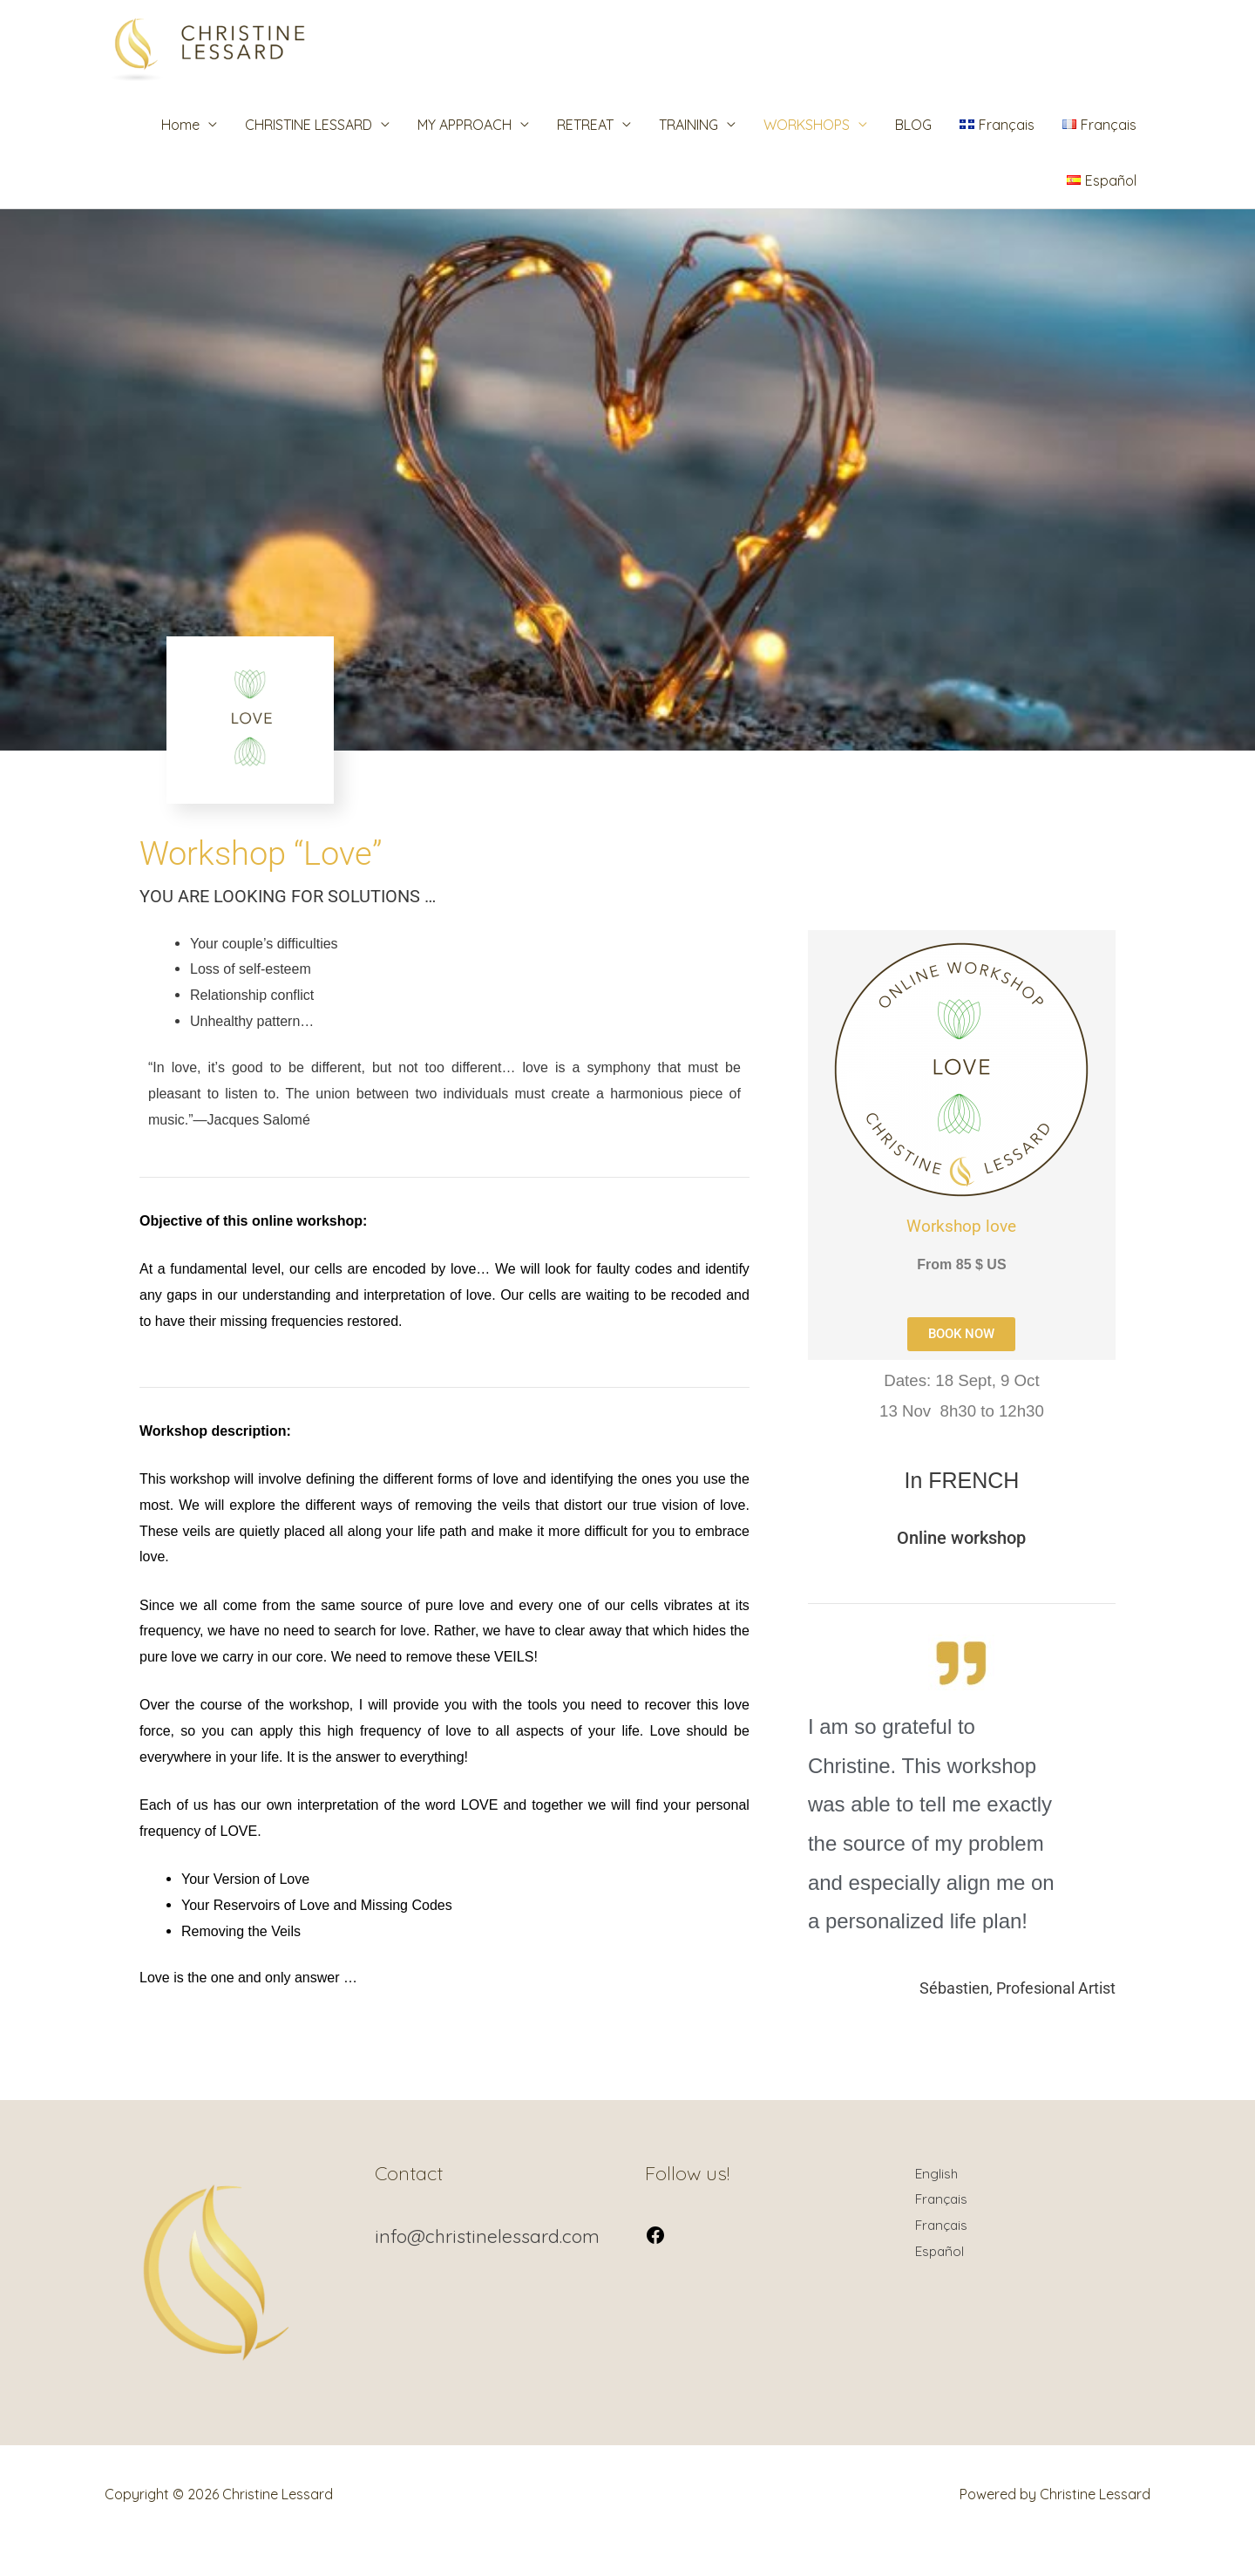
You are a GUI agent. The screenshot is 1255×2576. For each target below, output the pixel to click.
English (937, 2203)
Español (941, 2281)
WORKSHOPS (806, 155)
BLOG (913, 155)
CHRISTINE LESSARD (308, 155)
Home (180, 155)
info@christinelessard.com (490, 2266)
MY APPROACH (464, 155)
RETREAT (585, 155)
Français (943, 2229)
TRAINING (688, 155)
